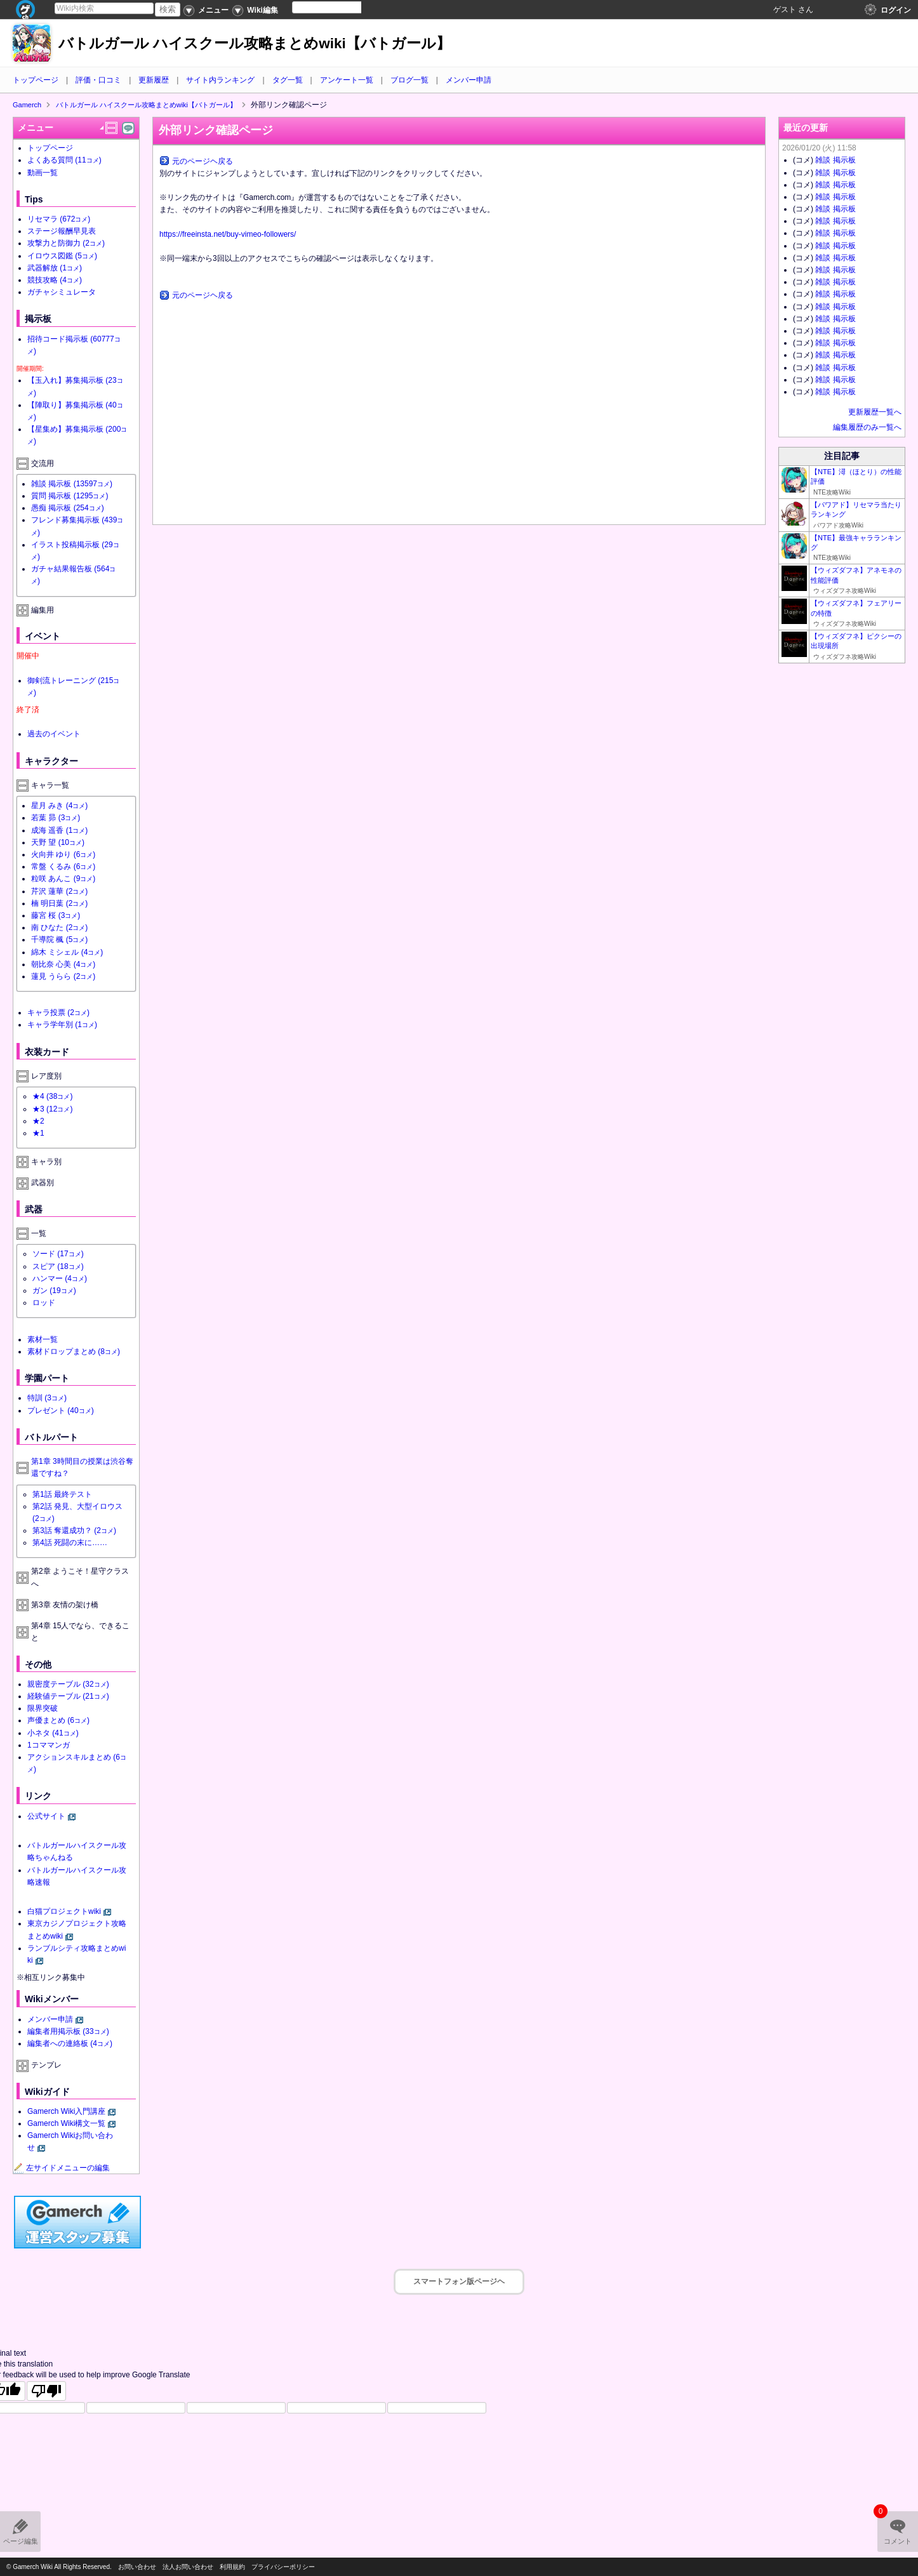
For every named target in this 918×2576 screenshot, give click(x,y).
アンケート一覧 (346, 80)
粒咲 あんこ (63, 878)
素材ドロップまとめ (73, 1351)
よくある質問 (64, 160)
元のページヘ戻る (202, 161)
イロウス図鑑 (62, 255)
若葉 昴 (55, 817)
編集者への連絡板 (69, 2043)
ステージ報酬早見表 (61, 231)
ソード (58, 1253)
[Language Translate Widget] (337, 7)
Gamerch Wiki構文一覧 (66, 2123)
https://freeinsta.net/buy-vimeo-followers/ (227, 234)
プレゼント (60, 1410)
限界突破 (42, 1708)
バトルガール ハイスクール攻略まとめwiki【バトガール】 (254, 43)
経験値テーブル (68, 1696)
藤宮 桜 (55, 915)
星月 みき (59, 805)
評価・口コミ (98, 80)
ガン (54, 1290)
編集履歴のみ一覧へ (867, 427)
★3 (52, 1109)
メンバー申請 (468, 80)
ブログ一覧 (409, 80)
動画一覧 (42, 172)
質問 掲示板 (69, 495)
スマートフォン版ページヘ (459, 2281)
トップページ (35, 80)
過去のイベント (54, 733)
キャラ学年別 (62, 1024)
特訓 (47, 1397)
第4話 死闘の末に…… (69, 1542)
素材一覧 (42, 1339)
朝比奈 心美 (63, 964)
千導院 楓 (59, 939)
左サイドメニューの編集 (61, 2167)
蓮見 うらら (63, 976)
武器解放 (54, 267)
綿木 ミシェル (67, 952)
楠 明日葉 (59, 903)
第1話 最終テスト (62, 1494)
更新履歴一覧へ (874, 412)
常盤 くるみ (63, 866)
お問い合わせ (137, 2566)
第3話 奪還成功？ (74, 1530)
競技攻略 (54, 280)
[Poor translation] (46, 2391)
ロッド (43, 1302)
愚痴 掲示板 (67, 507)
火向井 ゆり (63, 854)
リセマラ (58, 219)
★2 (38, 1121)
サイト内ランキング (220, 80)
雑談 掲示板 (71, 483)
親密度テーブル (68, 1684)
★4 (52, 1096)
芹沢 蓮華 (59, 891)
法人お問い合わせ (188, 2566)
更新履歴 (153, 80)
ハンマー (59, 1278)
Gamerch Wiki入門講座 (66, 2111)
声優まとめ (58, 1720)
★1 (38, 1133)
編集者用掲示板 (68, 2031)
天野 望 (57, 842)
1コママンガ (48, 1745)
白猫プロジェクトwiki (64, 1911)
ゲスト (784, 9)
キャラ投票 (58, 1012)
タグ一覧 (287, 80)
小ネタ (53, 1733)
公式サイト (46, 1816)
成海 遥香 (59, 830)
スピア (58, 1266)
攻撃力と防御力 (66, 243)
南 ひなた (59, 927)
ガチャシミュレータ (61, 292)
